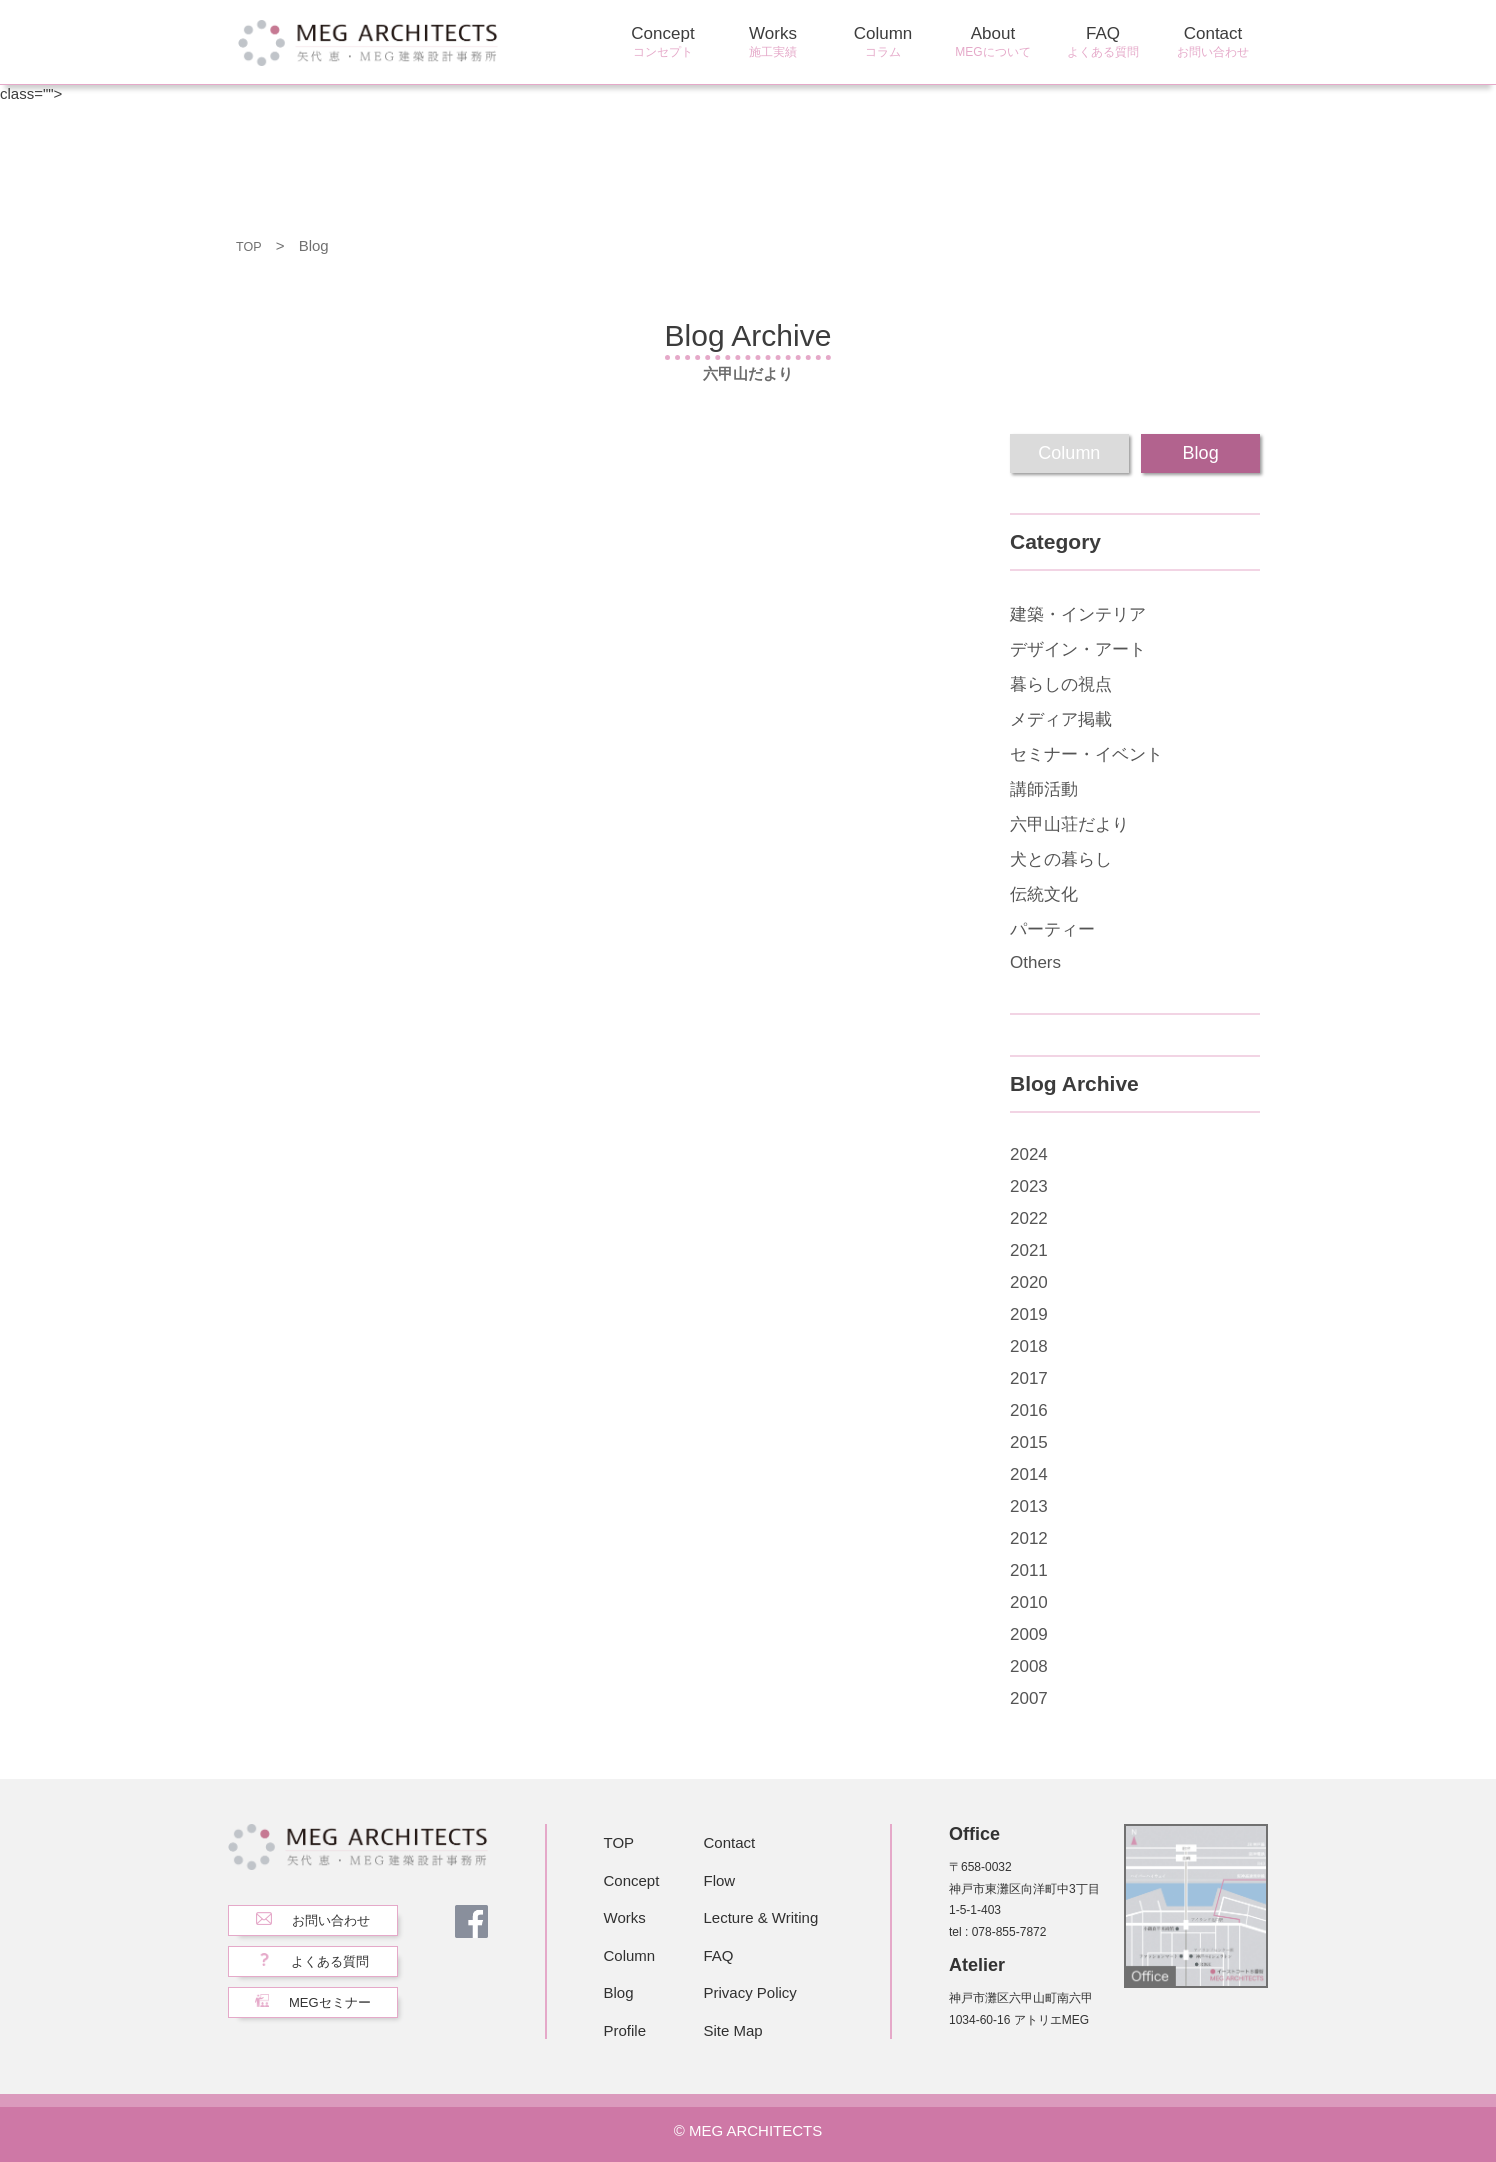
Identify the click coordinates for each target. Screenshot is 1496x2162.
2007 (1029, 1698)
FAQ (1103, 42)
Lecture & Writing (761, 1917)
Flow (720, 1880)
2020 (1029, 1282)
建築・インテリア (1078, 614)
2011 (1029, 1570)
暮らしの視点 (1061, 684)
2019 (1029, 1314)
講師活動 (1044, 789)
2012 (1029, 1538)
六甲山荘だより (1069, 824)
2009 (1029, 1634)
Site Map (733, 2030)
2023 (1029, 1186)
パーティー (1052, 929)
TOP (251, 245)
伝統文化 (1044, 894)
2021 (1029, 1250)
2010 (1029, 1602)
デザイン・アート (1078, 649)
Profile (625, 2030)
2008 (1029, 1666)
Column (883, 42)
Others (1035, 962)
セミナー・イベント (1086, 754)
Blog (619, 1992)
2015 (1029, 1442)
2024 (1029, 1154)
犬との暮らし (1061, 859)
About (993, 42)
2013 (1029, 1506)
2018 (1029, 1346)
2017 (1029, 1378)
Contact (1213, 42)
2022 (1029, 1218)
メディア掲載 (1061, 719)
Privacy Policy (750, 1992)
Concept (663, 42)
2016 (1029, 1410)
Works (773, 42)
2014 (1029, 1474)
